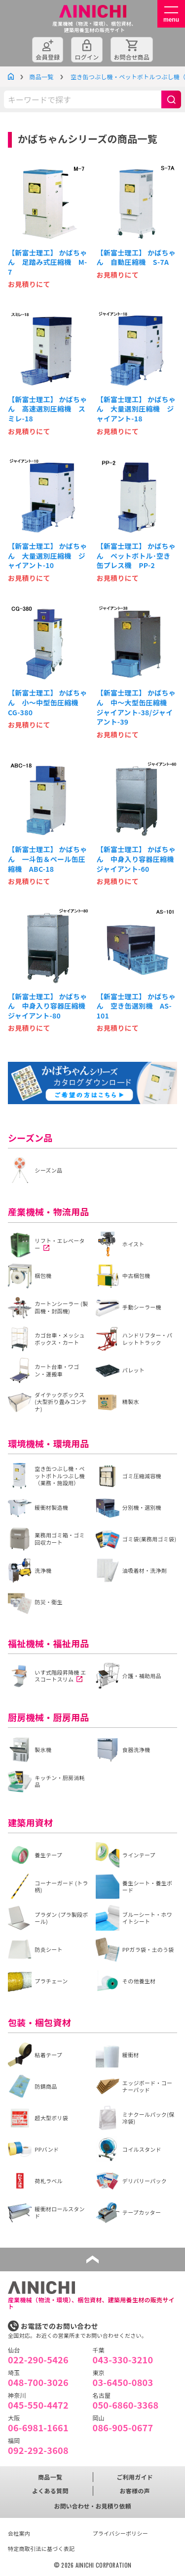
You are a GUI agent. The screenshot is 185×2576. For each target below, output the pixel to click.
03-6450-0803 (123, 2382)
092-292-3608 (38, 2450)
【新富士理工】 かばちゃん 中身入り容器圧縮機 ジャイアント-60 (137, 859)
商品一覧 (41, 76)
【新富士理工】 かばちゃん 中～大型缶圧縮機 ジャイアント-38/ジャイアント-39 (136, 707)
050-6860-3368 (126, 2404)
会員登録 (48, 57)
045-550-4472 (38, 2404)
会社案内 (19, 2533)
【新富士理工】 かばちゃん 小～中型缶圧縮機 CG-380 (47, 702)
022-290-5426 (38, 2359)
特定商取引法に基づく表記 (41, 2548)
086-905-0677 (123, 2427)
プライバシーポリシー (120, 2533)
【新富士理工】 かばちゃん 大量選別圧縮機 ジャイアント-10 (47, 555)
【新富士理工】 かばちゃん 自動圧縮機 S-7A (136, 257)
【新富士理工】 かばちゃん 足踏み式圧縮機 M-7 (47, 262)
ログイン (86, 57)
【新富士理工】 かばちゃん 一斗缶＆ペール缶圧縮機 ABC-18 (47, 859)
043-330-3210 (123, 2359)
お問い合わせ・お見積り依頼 (92, 2506)
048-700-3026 (38, 2382)
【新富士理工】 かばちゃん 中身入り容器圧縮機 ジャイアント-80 (48, 1006)
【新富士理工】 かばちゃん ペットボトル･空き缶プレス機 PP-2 (136, 555)
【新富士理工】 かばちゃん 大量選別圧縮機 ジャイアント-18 (136, 409)
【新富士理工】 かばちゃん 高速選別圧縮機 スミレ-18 (47, 409)
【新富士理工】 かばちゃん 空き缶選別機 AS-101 (136, 1006)
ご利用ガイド (134, 2477)
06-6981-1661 (38, 2427)
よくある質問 (50, 2490)
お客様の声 (135, 2490)
